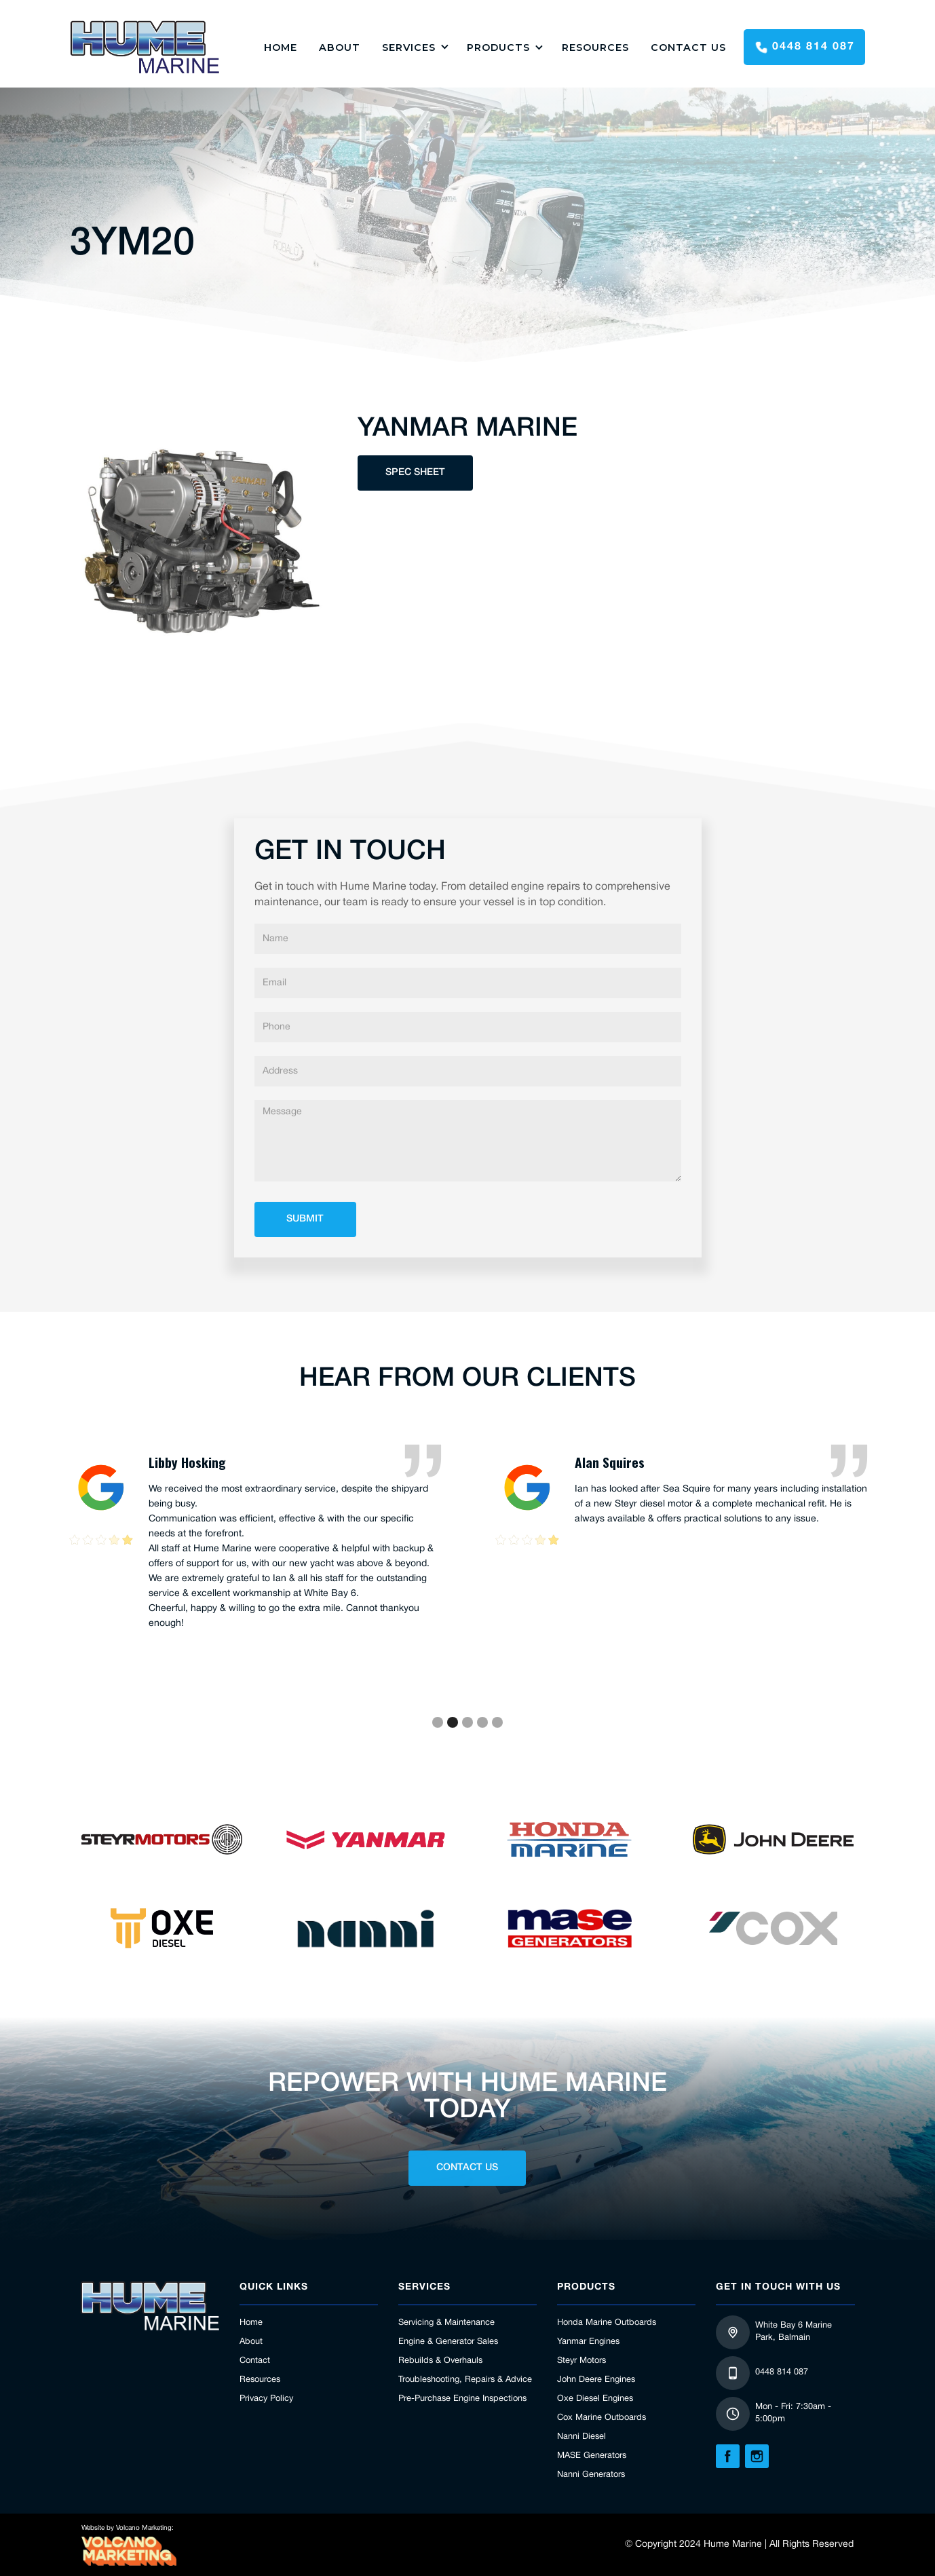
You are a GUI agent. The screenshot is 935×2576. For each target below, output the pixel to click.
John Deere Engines (596, 2380)
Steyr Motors (581, 2361)
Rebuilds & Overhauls (440, 2361)
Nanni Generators (591, 2475)
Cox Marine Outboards (601, 2418)
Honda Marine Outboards (606, 2323)
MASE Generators (591, 2456)
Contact (255, 2361)
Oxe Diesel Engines (595, 2399)
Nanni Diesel (581, 2437)
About (339, 47)
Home (251, 2323)
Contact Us (688, 47)
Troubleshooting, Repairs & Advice (465, 2380)
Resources (595, 47)
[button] (413, 47)
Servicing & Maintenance (446, 2323)
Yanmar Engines (588, 2342)
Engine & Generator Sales (448, 2342)
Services (409, 47)
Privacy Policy (266, 2399)
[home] (144, 47)
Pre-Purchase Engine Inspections (462, 2399)
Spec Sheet (415, 472)
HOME (280, 47)
